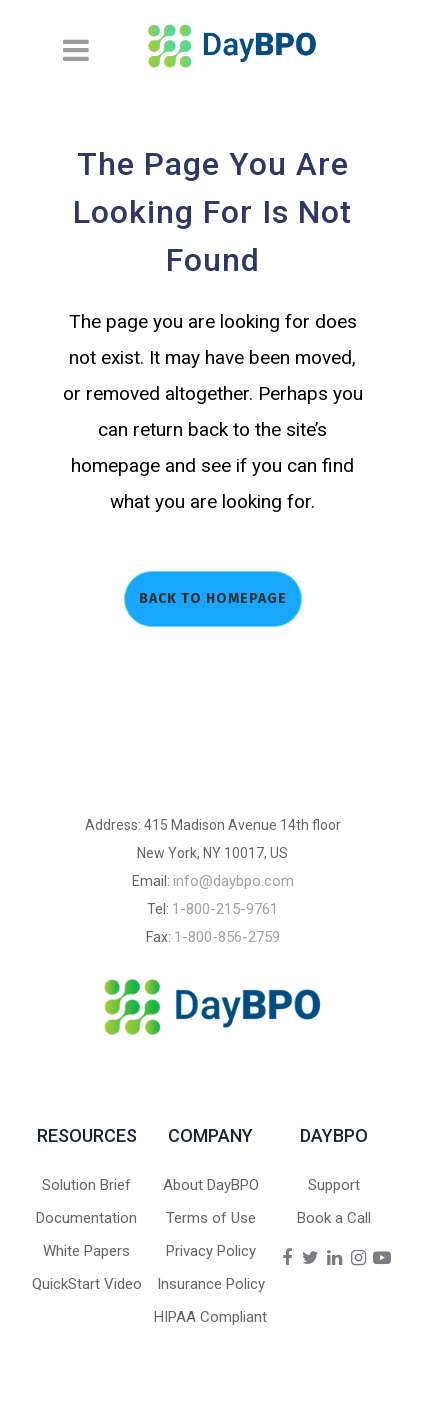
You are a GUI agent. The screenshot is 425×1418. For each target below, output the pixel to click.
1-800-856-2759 (227, 937)
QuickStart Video (87, 1284)
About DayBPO (211, 1185)
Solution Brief (86, 1185)
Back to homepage (213, 598)
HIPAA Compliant (210, 1317)
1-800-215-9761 (225, 909)
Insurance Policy (211, 1284)
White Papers (86, 1251)
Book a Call (334, 1218)
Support (334, 1185)
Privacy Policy (211, 1251)
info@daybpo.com (233, 881)
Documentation (86, 1218)
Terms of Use (211, 1218)
